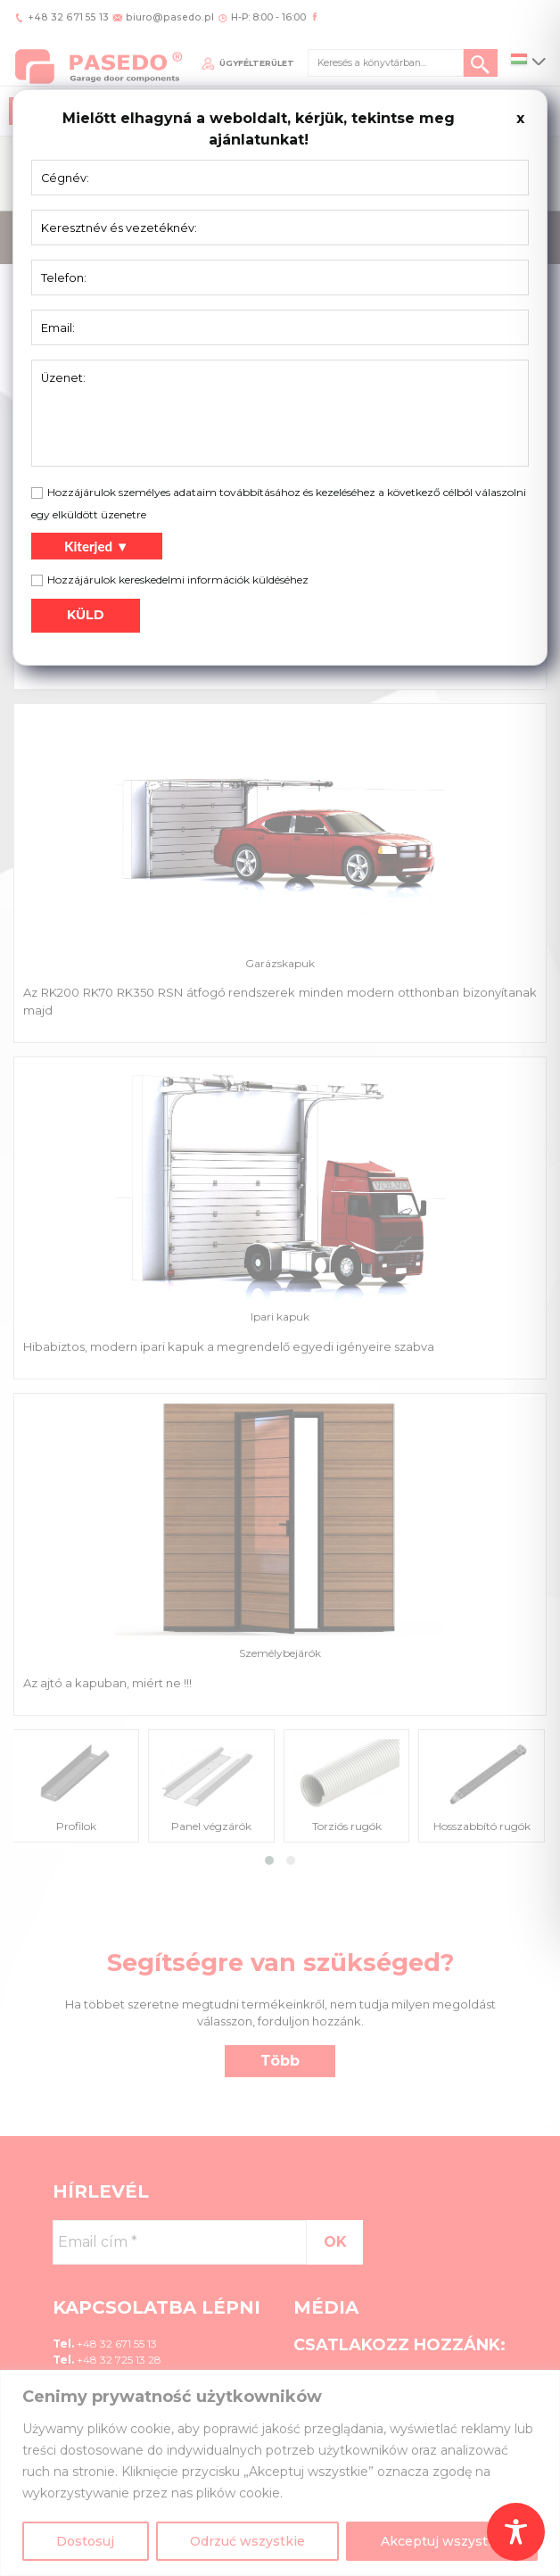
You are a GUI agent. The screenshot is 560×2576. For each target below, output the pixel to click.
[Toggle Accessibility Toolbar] (516, 2532)
